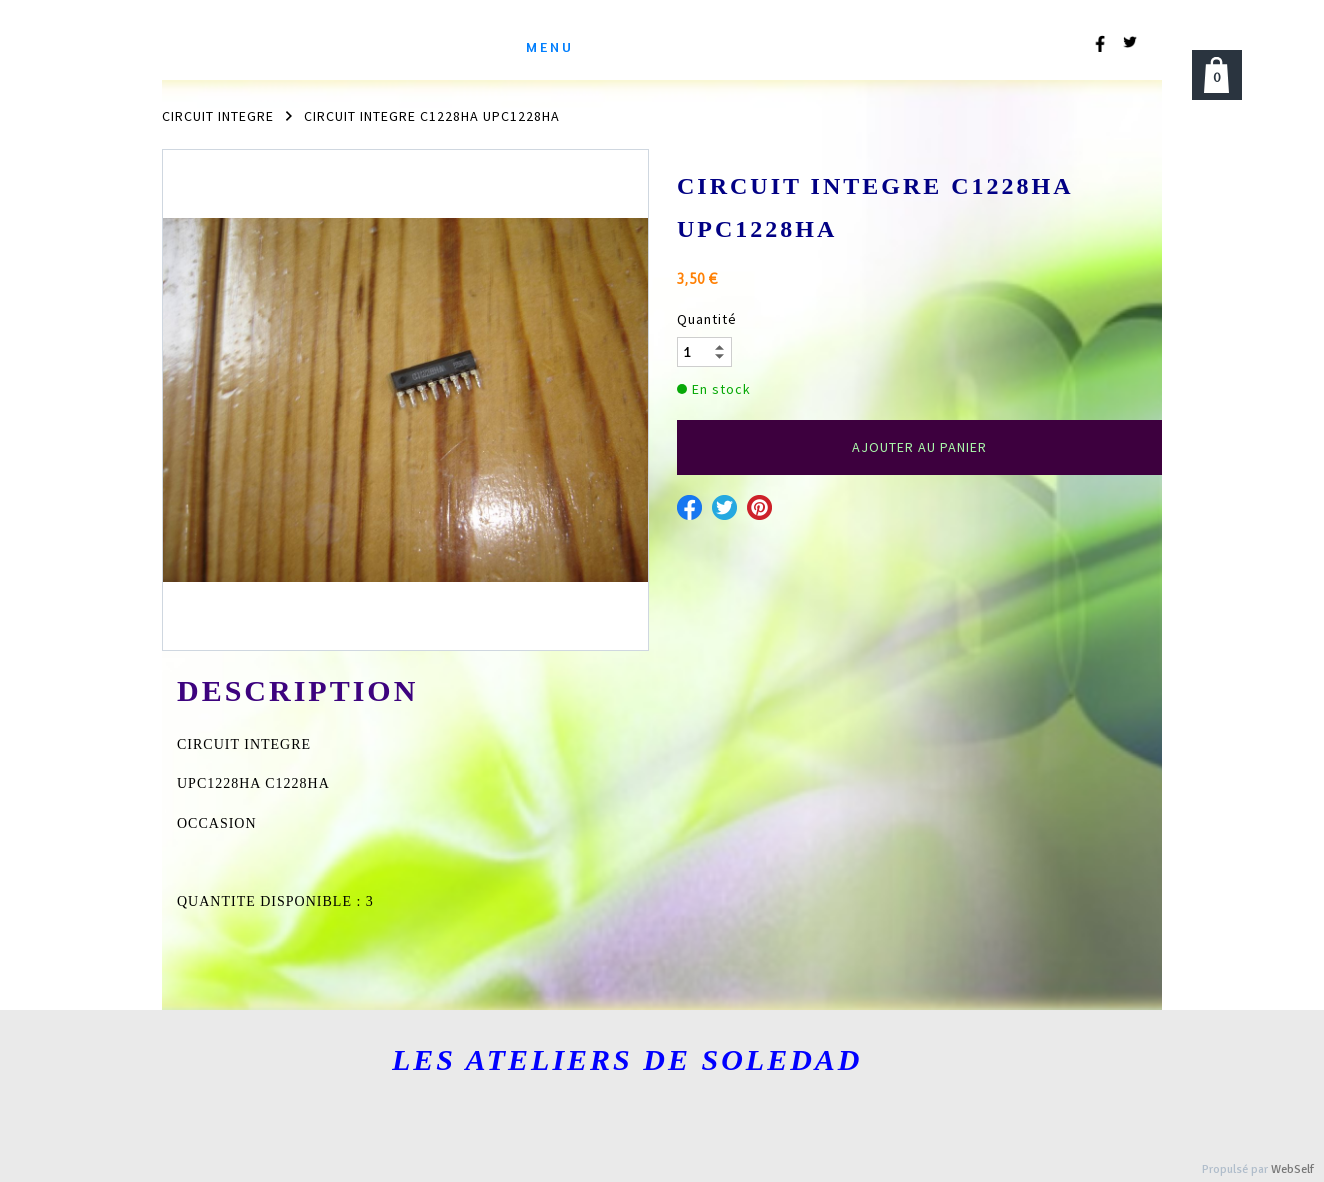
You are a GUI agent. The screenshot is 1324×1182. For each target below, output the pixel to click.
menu (550, 46)
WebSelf (1292, 1169)
